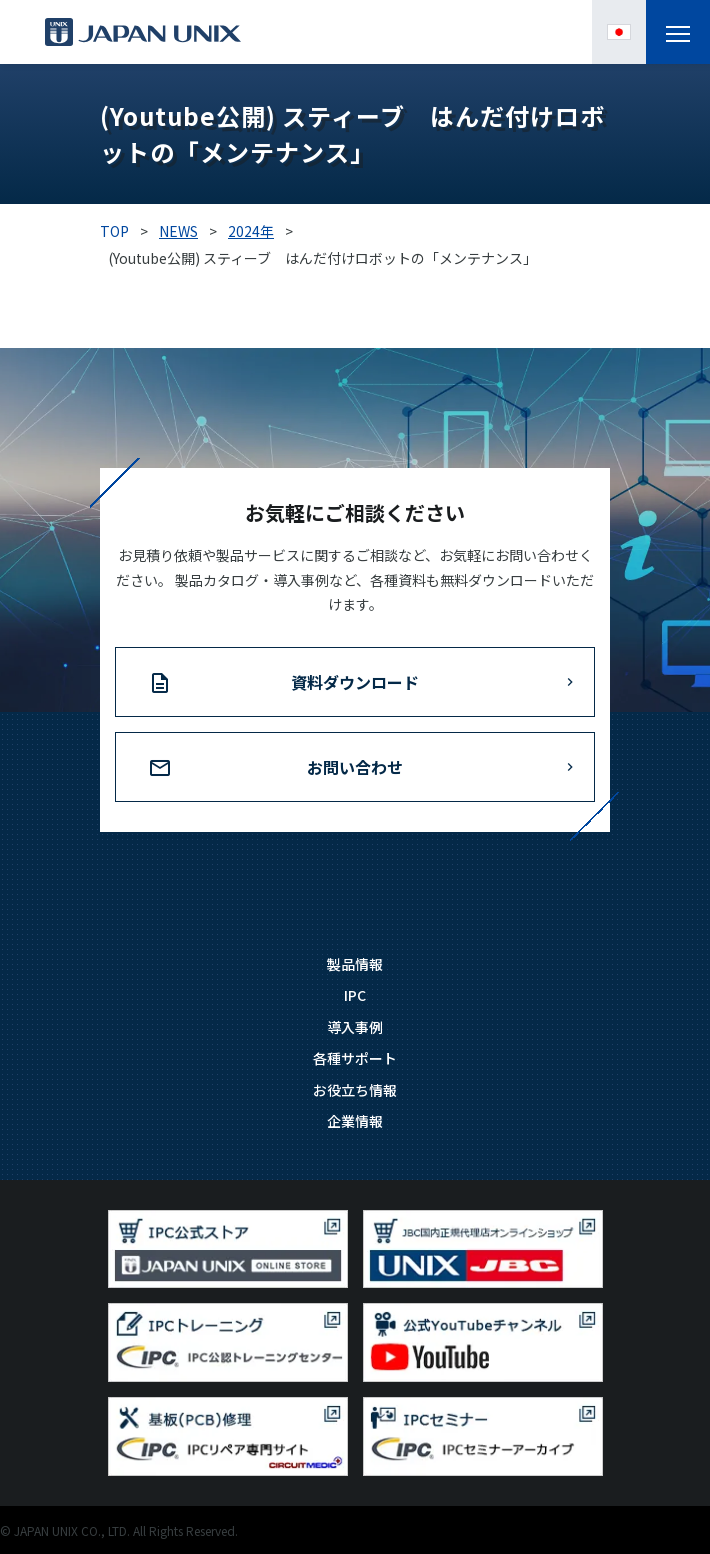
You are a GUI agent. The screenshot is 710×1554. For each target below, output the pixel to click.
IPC (355, 995)
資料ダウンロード (355, 682)
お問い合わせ (355, 767)
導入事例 (355, 1027)
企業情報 (355, 1121)
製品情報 (355, 964)
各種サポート (355, 1058)
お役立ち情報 (355, 1090)
